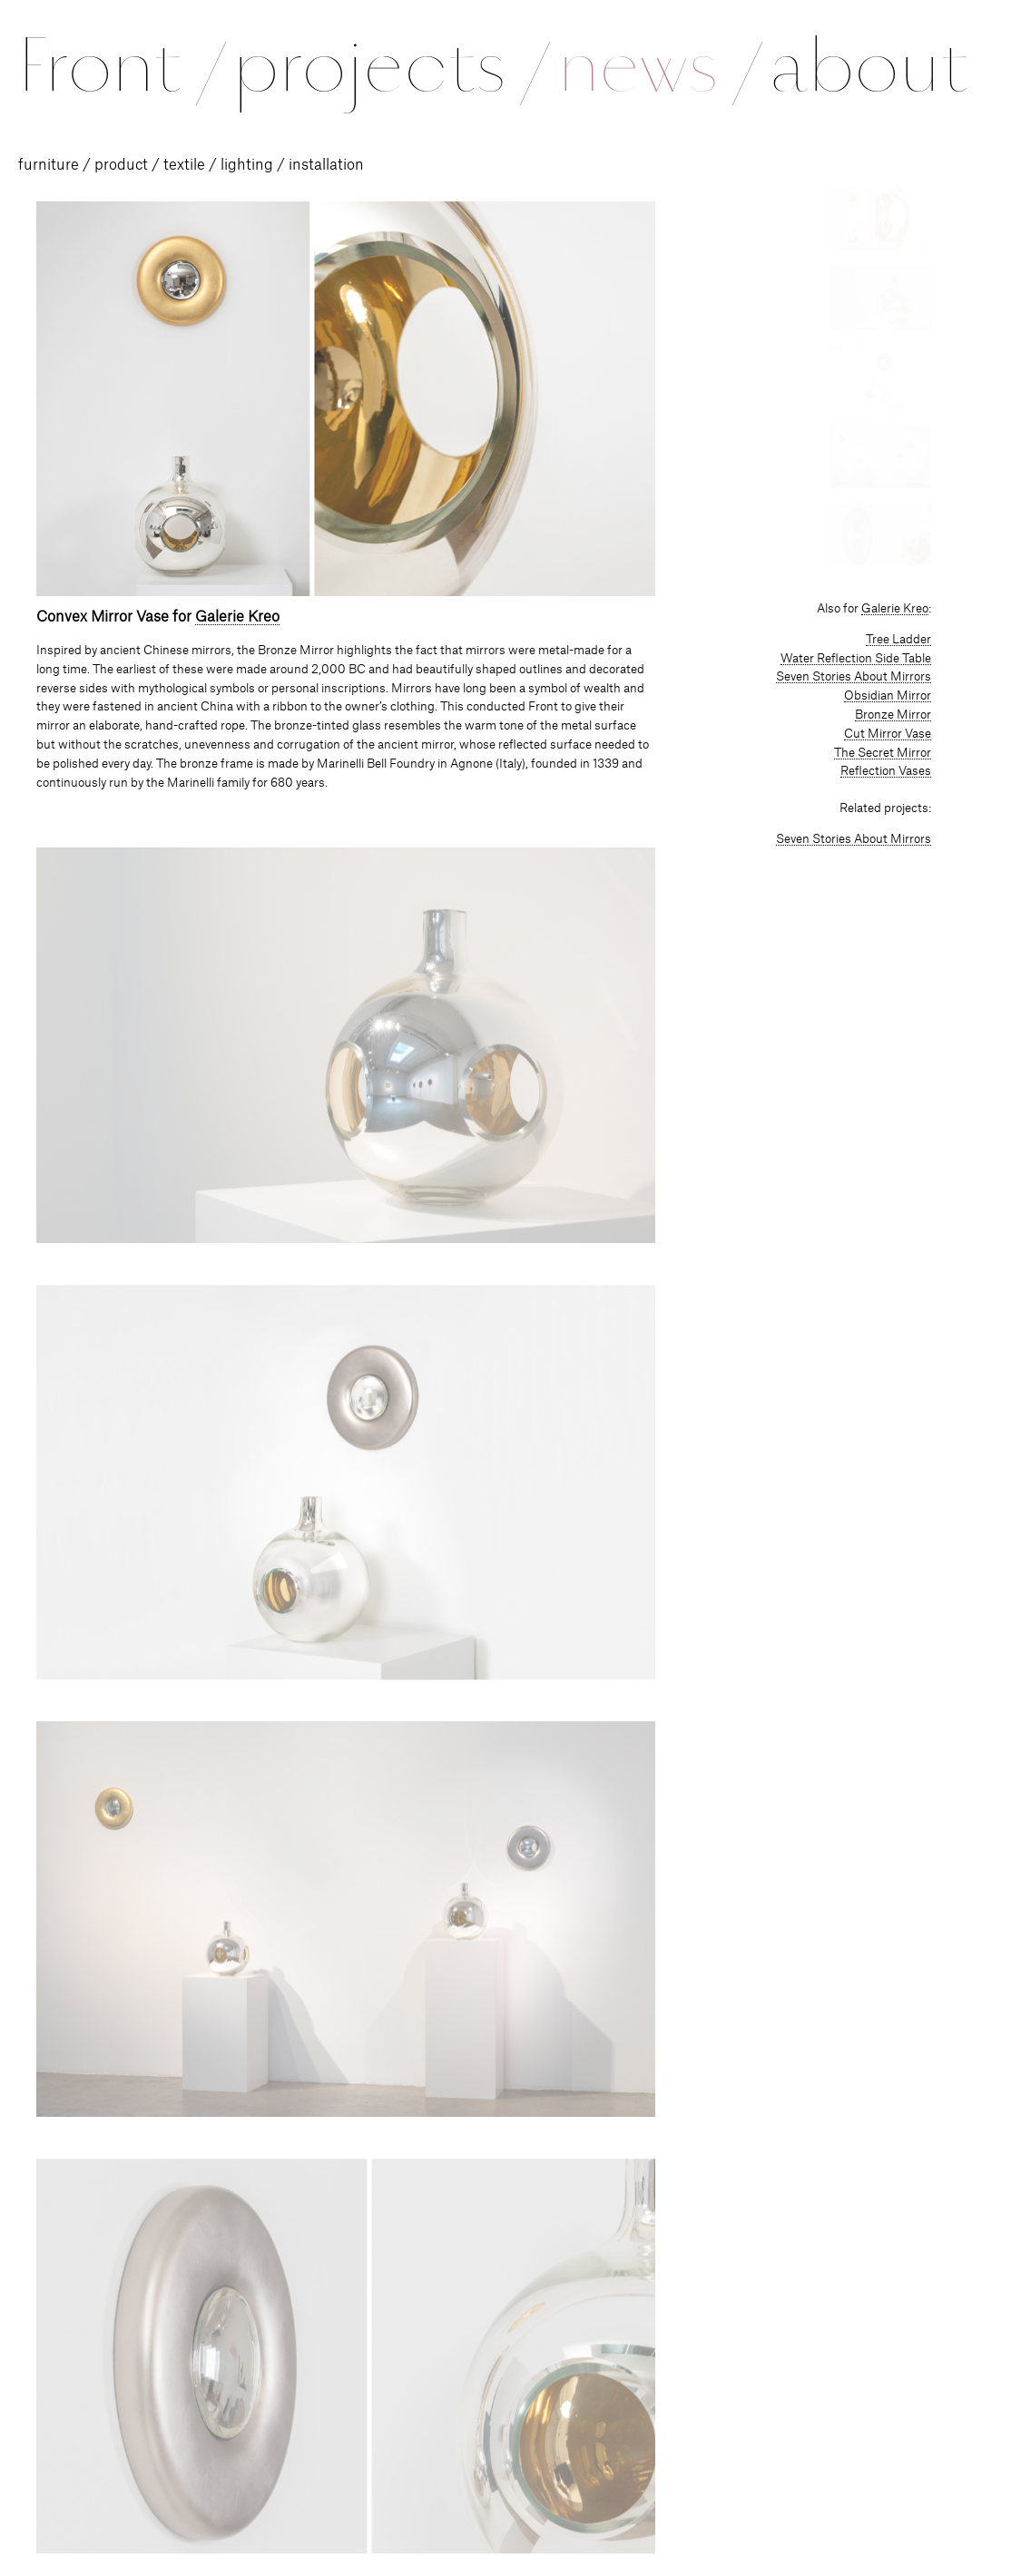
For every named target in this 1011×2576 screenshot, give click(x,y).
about (868, 65)
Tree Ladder (898, 639)
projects (388, 65)
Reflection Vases (885, 771)
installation (326, 165)
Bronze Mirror (893, 715)
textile (184, 165)
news (657, 65)
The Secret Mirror (882, 753)
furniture (48, 165)
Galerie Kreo (237, 617)
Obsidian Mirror (887, 696)
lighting (247, 165)
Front (119, 65)
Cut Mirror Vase (887, 734)
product (121, 165)
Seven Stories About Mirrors (853, 676)
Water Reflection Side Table (855, 658)
